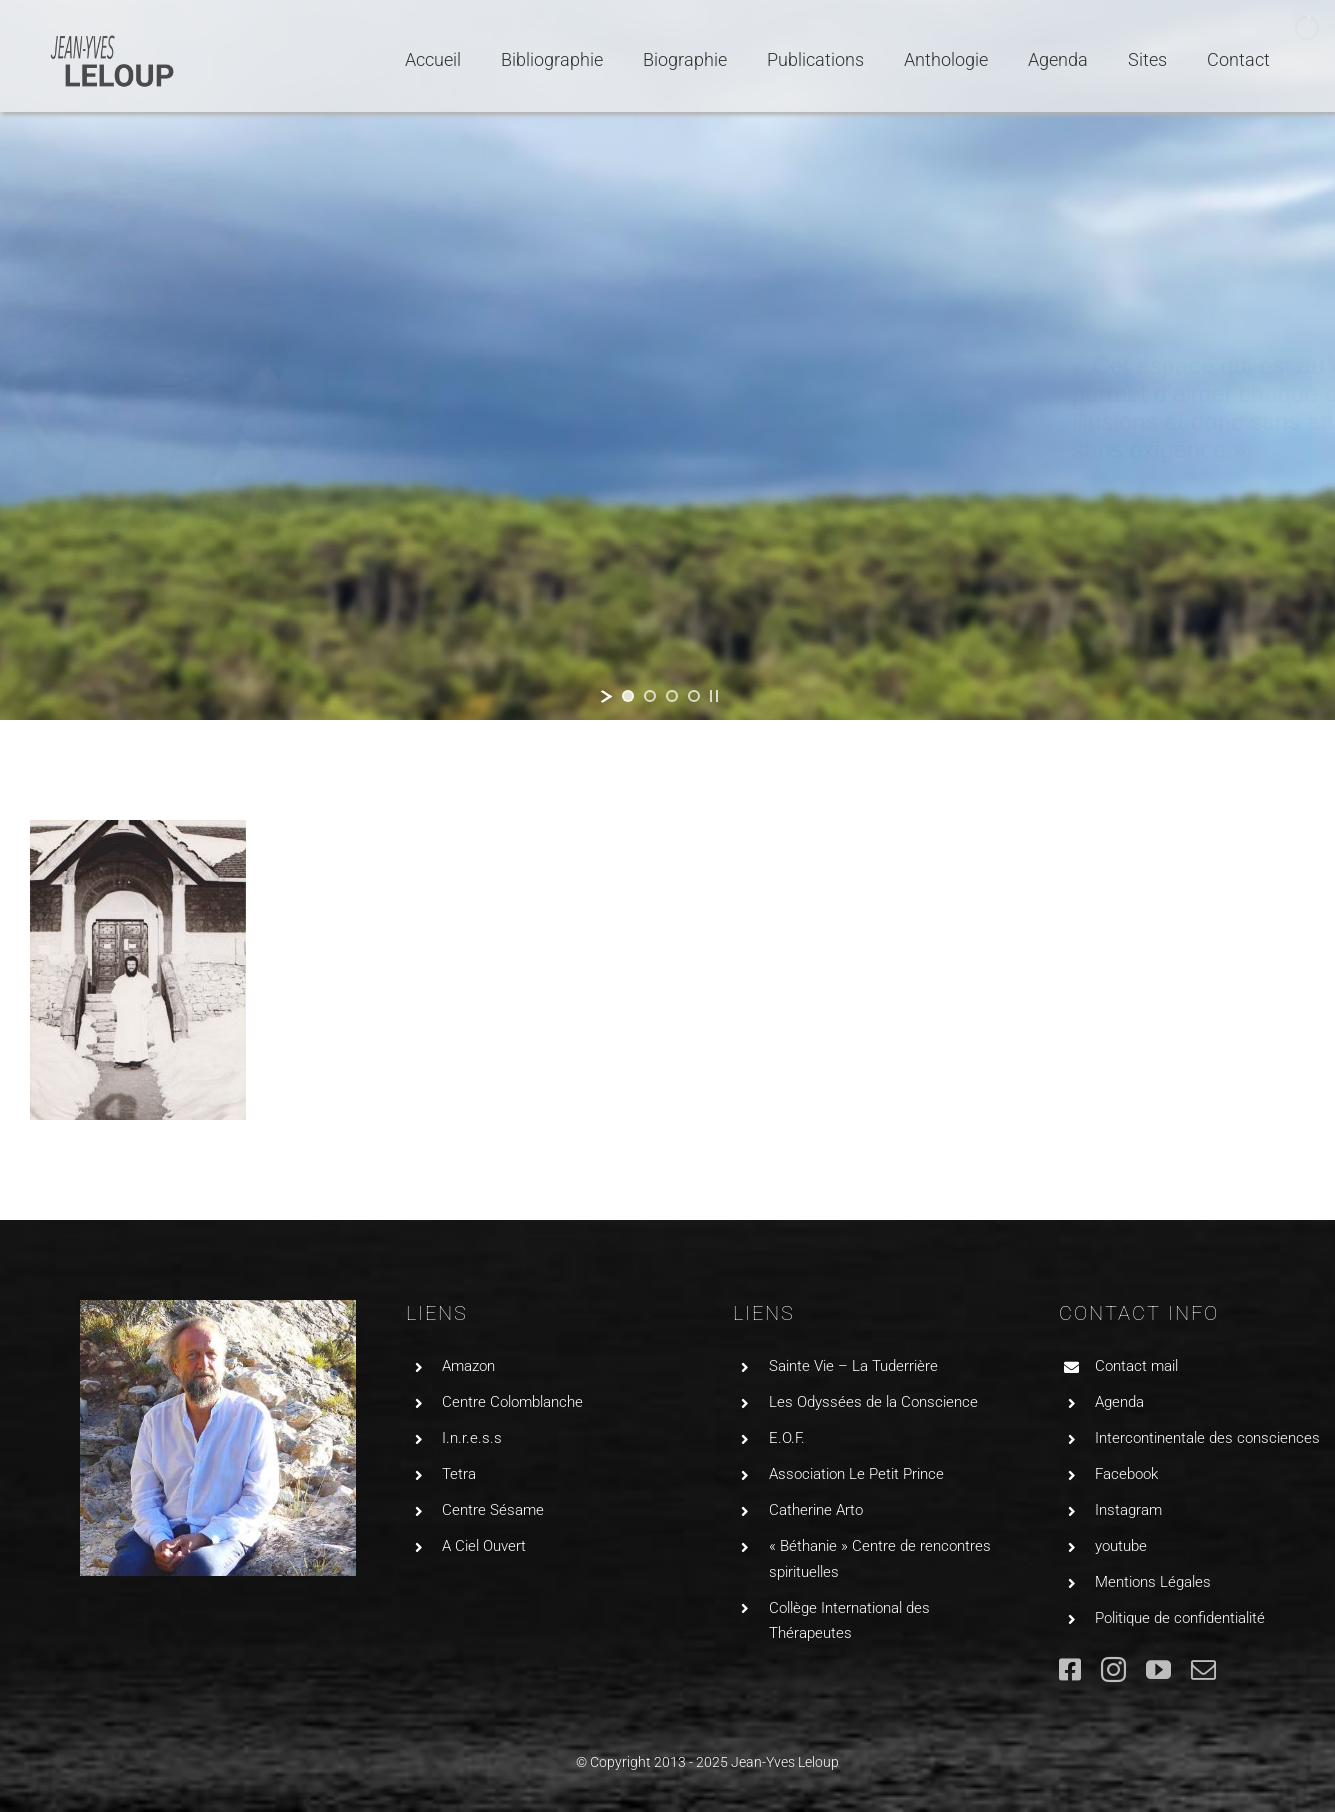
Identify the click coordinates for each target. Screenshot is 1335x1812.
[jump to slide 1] (628, 696)
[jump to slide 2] (650, 696)
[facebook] (1070, 1669)
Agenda (1119, 1402)
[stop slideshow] (714, 696)
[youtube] (1158, 1669)
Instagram (1128, 1510)
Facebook (1126, 1474)
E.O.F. (787, 1438)
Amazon (468, 1366)
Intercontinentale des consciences (1207, 1438)
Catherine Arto (816, 1510)
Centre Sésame (493, 1510)
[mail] (1203, 1669)
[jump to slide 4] (694, 696)
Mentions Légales (1153, 1582)
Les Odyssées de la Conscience (873, 1402)
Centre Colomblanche (512, 1402)
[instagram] (1113, 1669)
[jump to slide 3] (672, 696)
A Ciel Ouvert (484, 1546)
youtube (1121, 1546)
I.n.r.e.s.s (472, 1438)
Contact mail (1136, 1366)
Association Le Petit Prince (856, 1474)
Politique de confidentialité (1180, 1618)
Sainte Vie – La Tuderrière (853, 1366)
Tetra (459, 1474)
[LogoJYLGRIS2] (112, 38)
